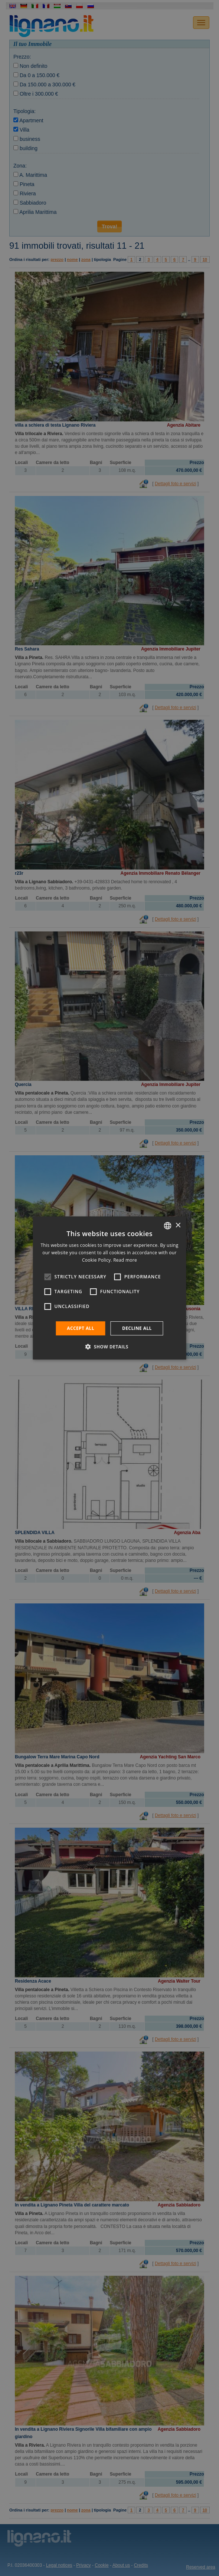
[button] (109, 1346)
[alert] (109, 1288)
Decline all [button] (137, 1328)
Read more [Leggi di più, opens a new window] (125, 1260)
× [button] (178, 1225)
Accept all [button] (80, 1328)
